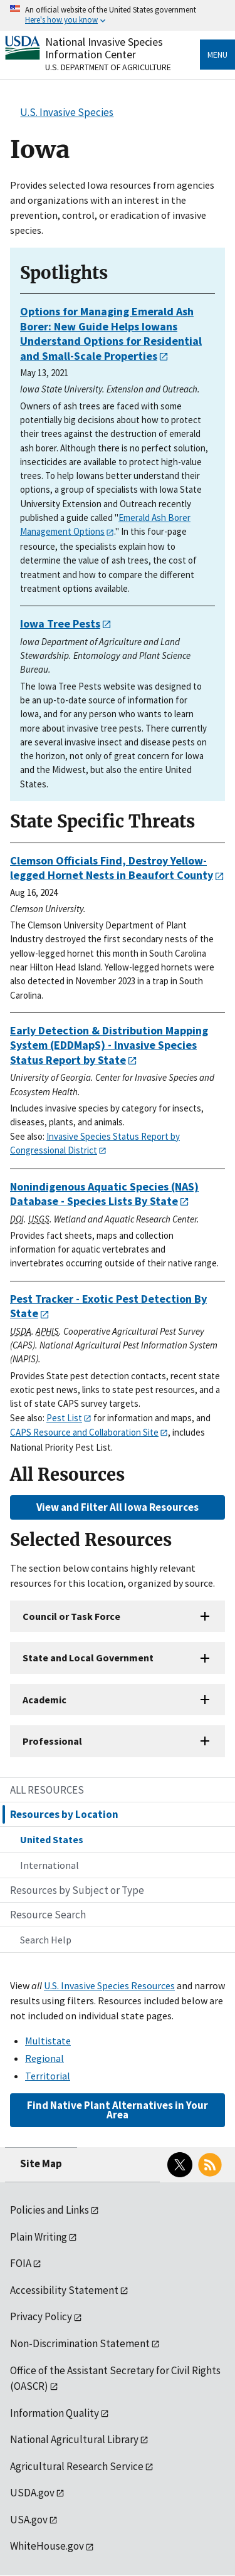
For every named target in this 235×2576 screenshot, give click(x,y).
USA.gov (29, 2519)
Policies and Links (49, 2210)
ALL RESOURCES (47, 1790)
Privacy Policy (41, 2316)
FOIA (20, 2263)
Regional (44, 2058)
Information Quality (54, 2413)
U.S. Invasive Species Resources (109, 1985)
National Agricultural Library (74, 2439)
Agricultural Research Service (77, 2466)
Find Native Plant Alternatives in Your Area (117, 2109)
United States (51, 1839)
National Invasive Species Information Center (104, 47)
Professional (52, 1741)
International (49, 1865)
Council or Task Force (71, 1616)
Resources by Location (64, 1814)
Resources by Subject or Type (77, 1890)
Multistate (48, 2040)
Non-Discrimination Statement (80, 2343)
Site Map (41, 2163)
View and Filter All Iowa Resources (117, 1507)
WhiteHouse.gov (47, 2546)
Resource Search (48, 1914)
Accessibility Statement (64, 2290)
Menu (217, 54)
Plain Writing (38, 2237)
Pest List (64, 1418)
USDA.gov (32, 2493)
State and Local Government (88, 1657)
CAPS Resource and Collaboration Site (84, 1432)
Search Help (45, 1939)
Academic (44, 1699)
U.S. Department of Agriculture (108, 67)
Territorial (47, 2075)
